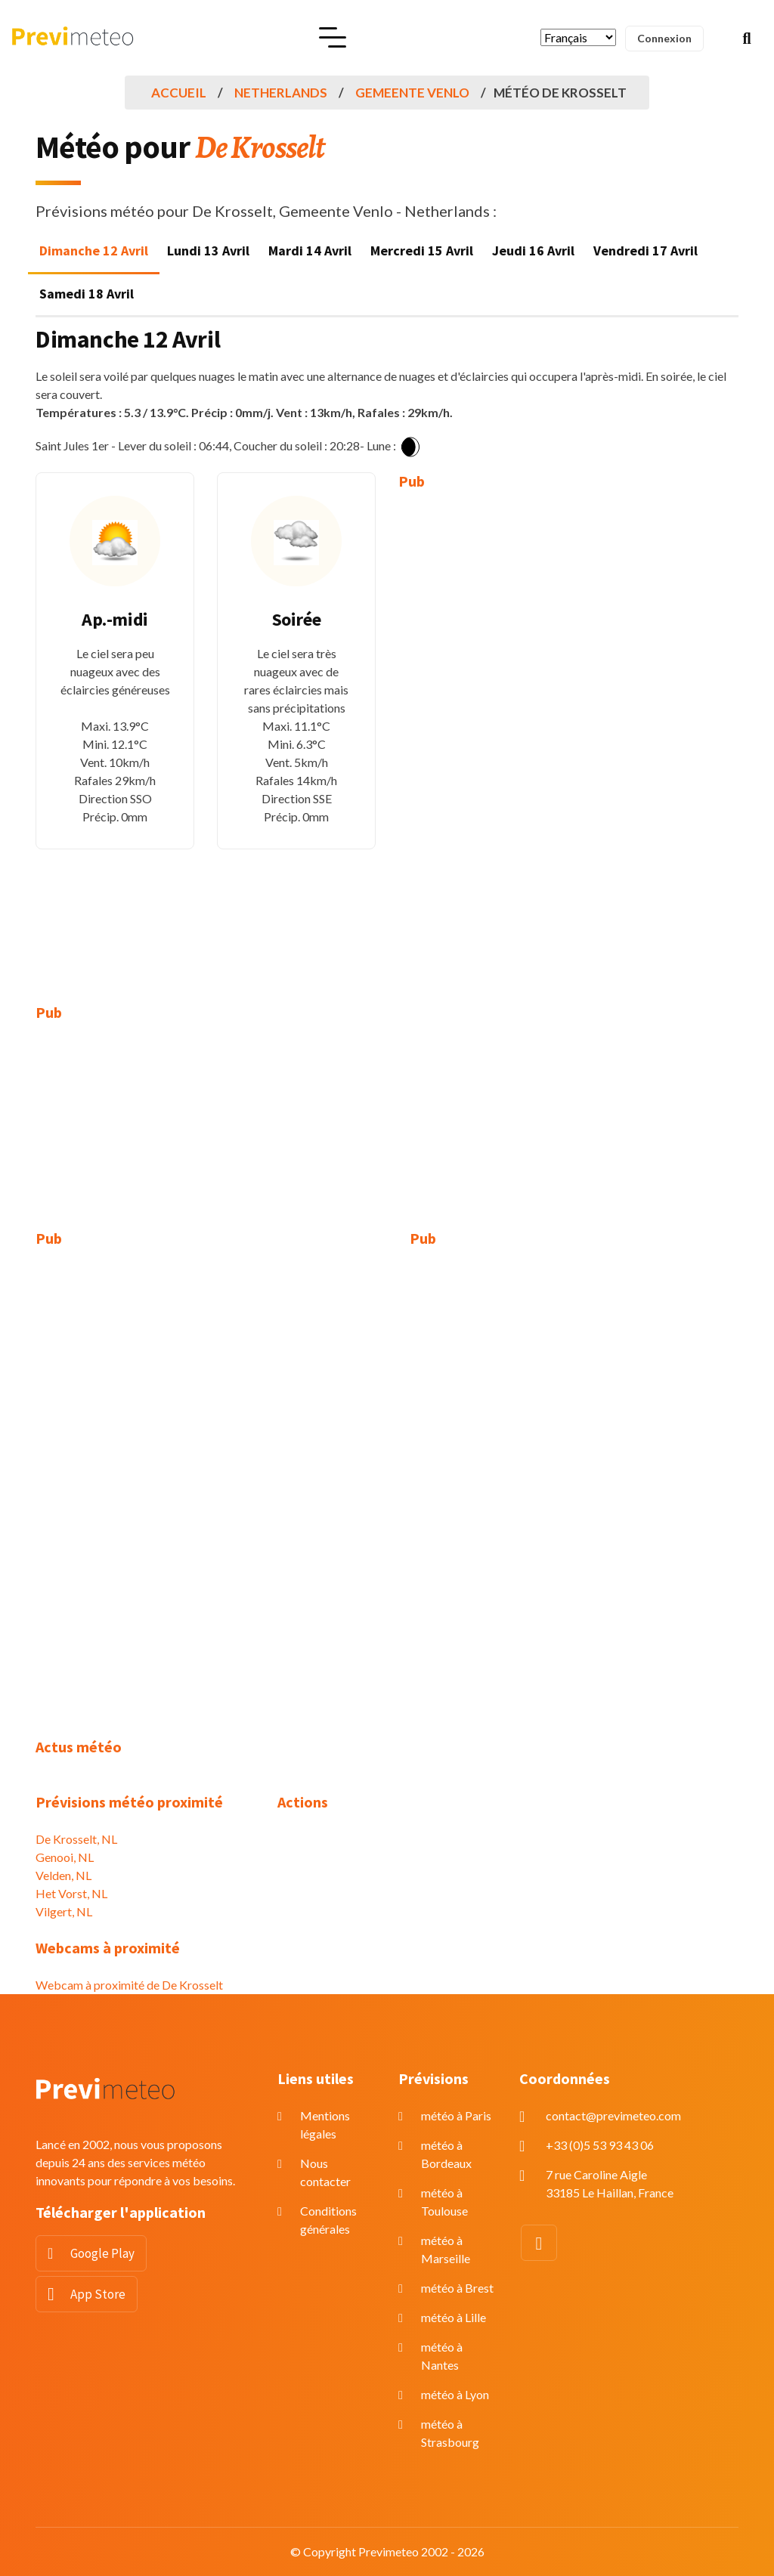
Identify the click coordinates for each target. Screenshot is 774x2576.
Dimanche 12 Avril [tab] (93, 250)
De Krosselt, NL (76, 1839)
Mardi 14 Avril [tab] (309, 250)
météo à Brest (457, 2288)
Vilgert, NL (64, 1911)
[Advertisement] (477, 736)
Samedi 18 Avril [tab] (86, 293)
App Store (97, 2294)
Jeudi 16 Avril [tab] (533, 250)
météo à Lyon (455, 2394)
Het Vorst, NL (71, 1893)
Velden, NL (63, 1875)
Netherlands (280, 93)
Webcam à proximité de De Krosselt (129, 1985)
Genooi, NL (65, 1857)
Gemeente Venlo (412, 93)
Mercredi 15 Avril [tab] (421, 250)
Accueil (178, 93)
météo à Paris (456, 2115)
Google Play (102, 2253)
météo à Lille (453, 2317)
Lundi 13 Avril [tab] (208, 250)
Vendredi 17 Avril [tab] (645, 250)
